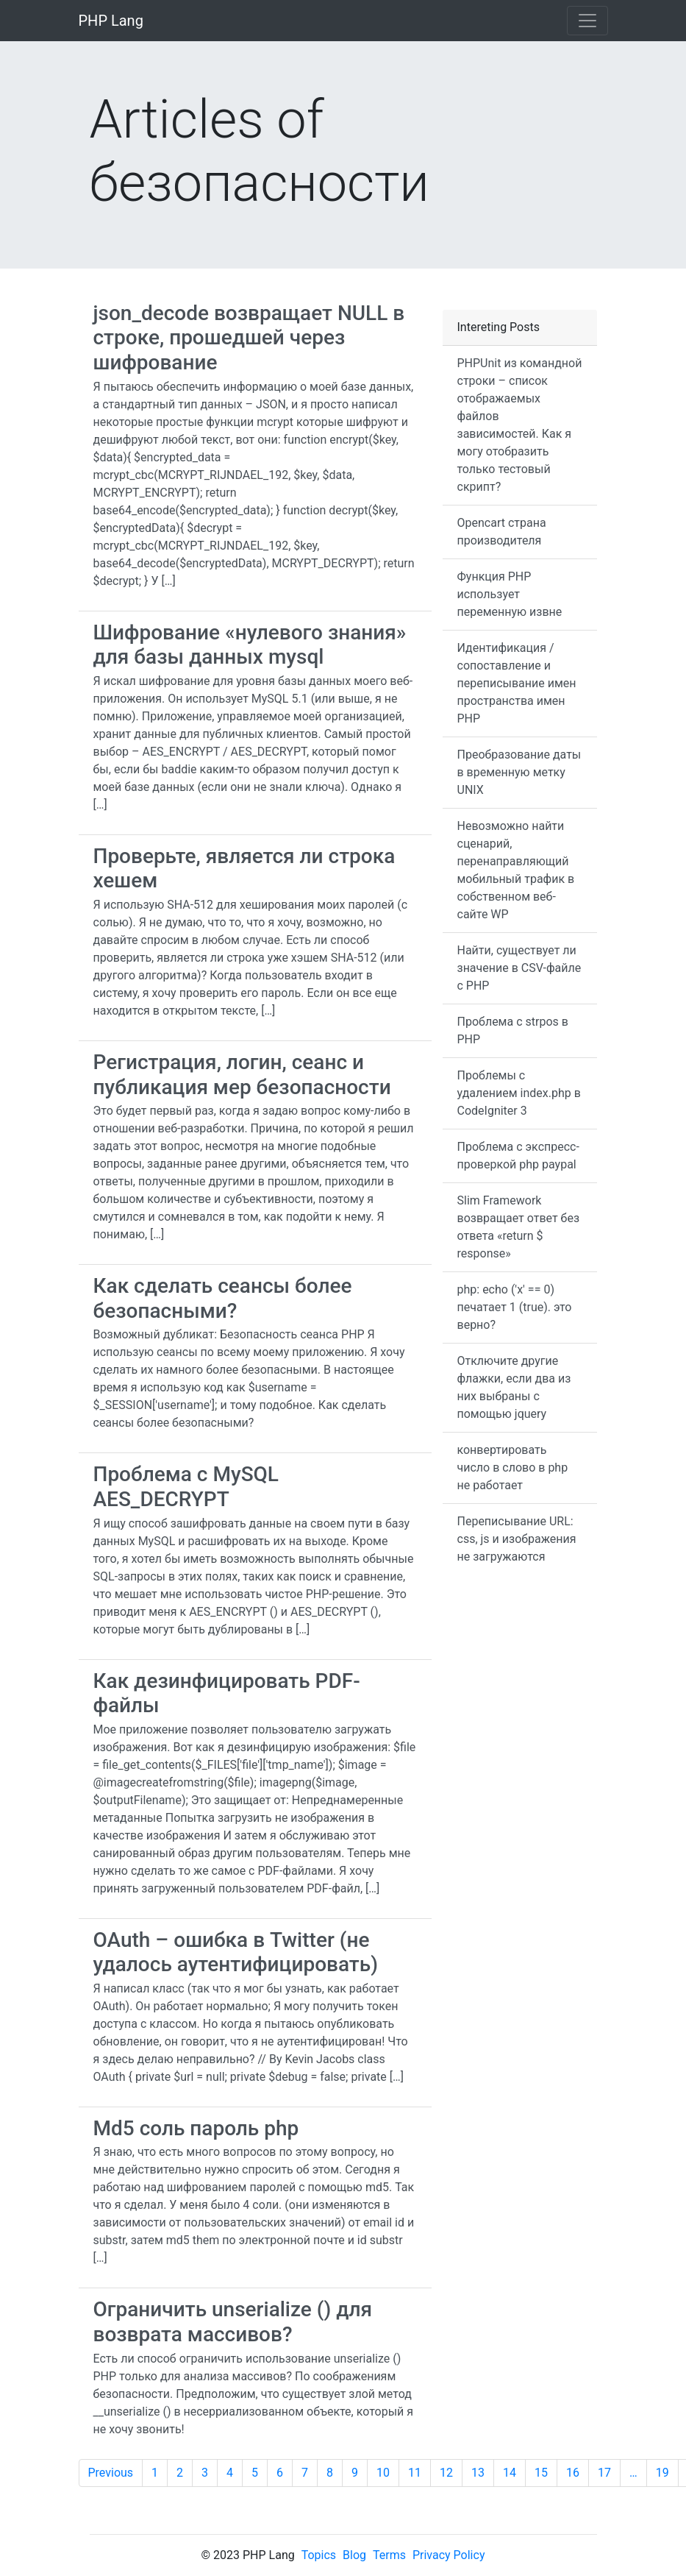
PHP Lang (111, 20)
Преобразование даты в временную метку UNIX (519, 772)
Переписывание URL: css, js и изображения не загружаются (516, 1539)
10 (383, 2473)
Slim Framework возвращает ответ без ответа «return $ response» (518, 1226)
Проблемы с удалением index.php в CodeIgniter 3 (519, 1093)
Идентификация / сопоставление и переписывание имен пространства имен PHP (516, 683)
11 (414, 2473)
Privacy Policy (448, 2555)
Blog (354, 2555)
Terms (389, 2555)
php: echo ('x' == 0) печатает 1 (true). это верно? (514, 1307)
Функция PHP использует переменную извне (509, 594)
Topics (318, 2555)
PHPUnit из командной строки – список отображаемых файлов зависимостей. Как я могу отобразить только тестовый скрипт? (519, 425)
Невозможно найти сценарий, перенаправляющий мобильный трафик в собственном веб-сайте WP (516, 870)
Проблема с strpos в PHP (512, 1030)
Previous (111, 2473)
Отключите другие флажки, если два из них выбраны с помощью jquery (514, 1387)
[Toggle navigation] (587, 20)
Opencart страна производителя (501, 531)
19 (662, 2473)
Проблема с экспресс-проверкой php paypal (518, 1155)
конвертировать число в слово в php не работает (512, 1467)
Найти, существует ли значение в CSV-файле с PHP (519, 968)
